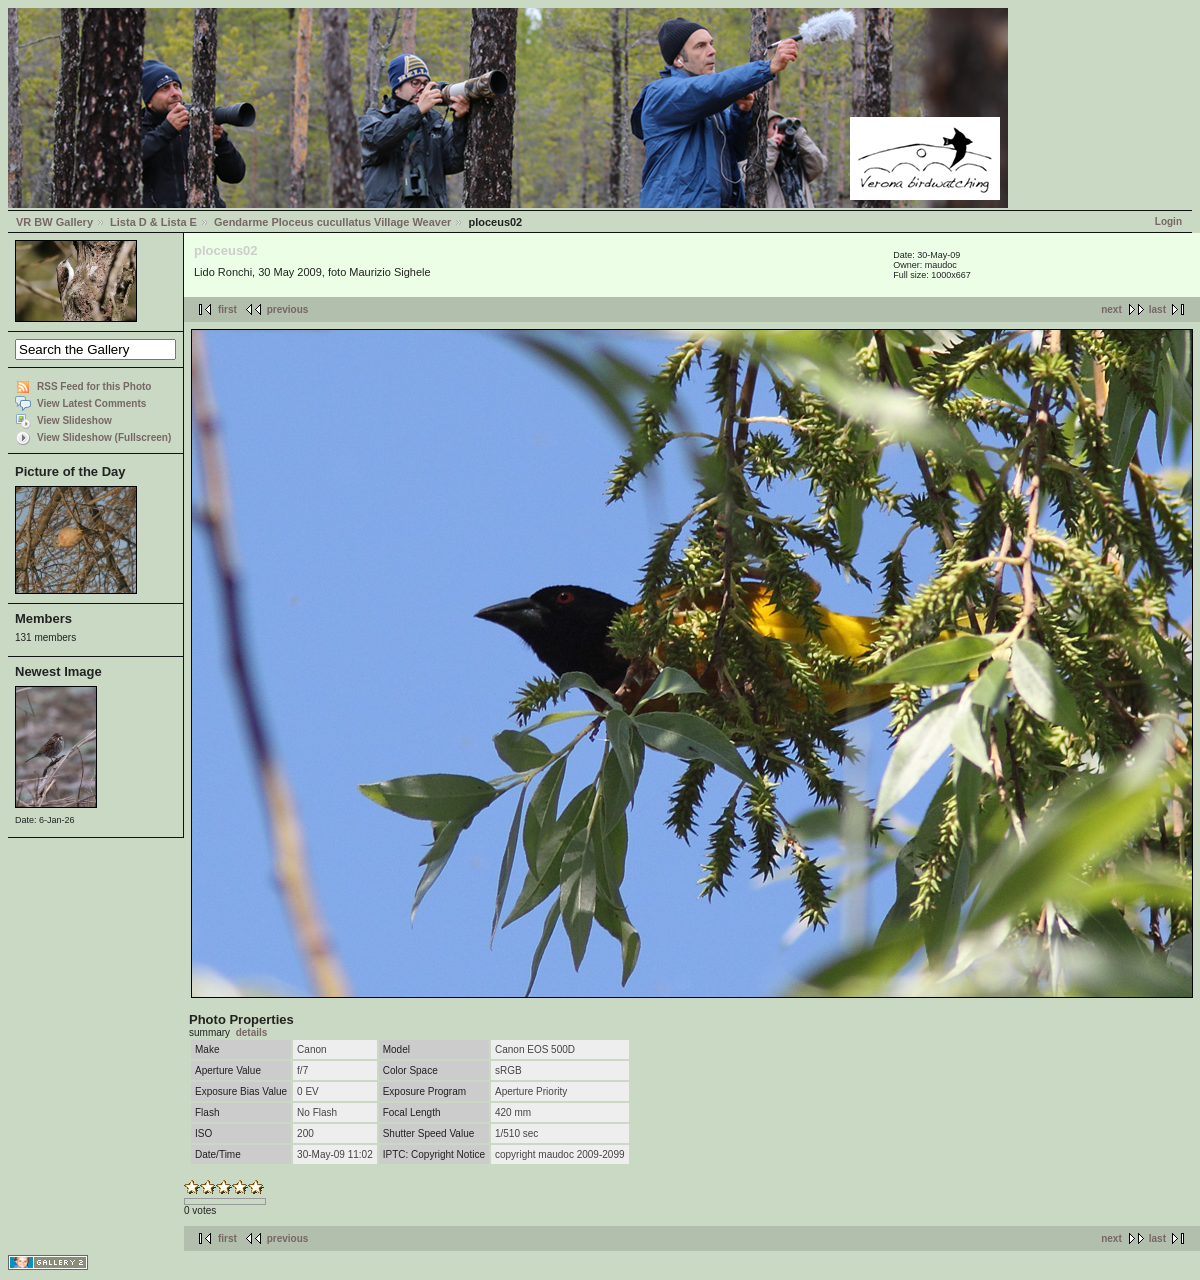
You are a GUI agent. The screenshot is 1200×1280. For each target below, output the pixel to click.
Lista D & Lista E (153, 222)
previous (288, 309)
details (252, 1032)
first (227, 309)
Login (1168, 221)
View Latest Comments (91, 403)
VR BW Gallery (54, 222)
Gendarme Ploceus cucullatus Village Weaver (332, 222)
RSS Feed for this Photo (94, 386)
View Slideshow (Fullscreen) (104, 437)
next (1111, 309)
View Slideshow (74, 420)
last (1157, 309)
